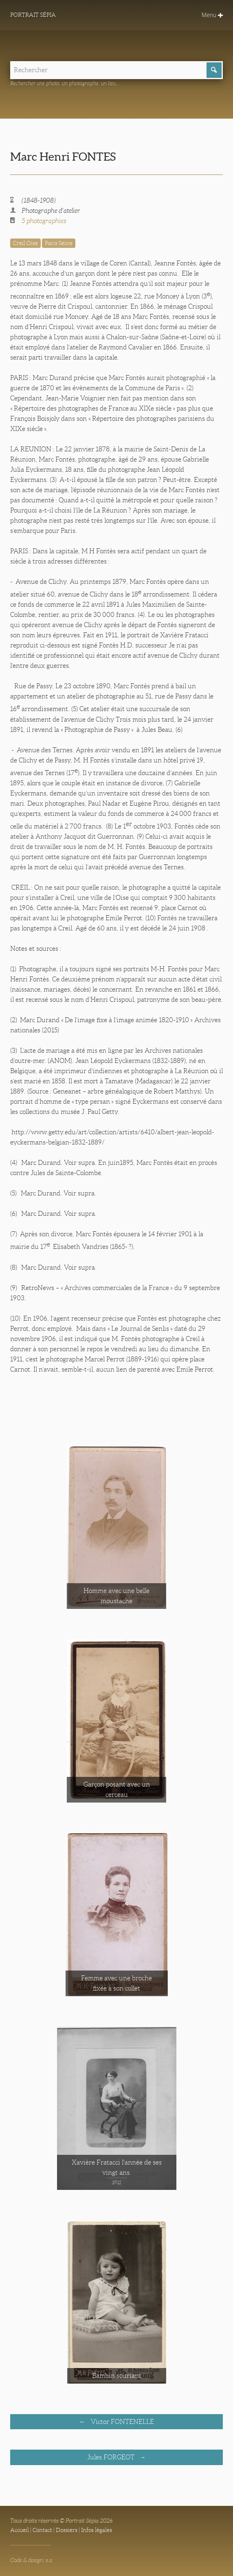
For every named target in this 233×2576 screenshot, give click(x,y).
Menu (212, 15)
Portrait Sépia (33, 14)
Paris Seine (59, 243)
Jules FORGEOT (111, 2457)
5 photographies (44, 220)
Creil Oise (25, 243)
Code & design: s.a (31, 2560)
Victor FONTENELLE (121, 2421)
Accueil (19, 2530)
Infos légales (96, 2530)
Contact (42, 2530)
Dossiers (66, 2530)
